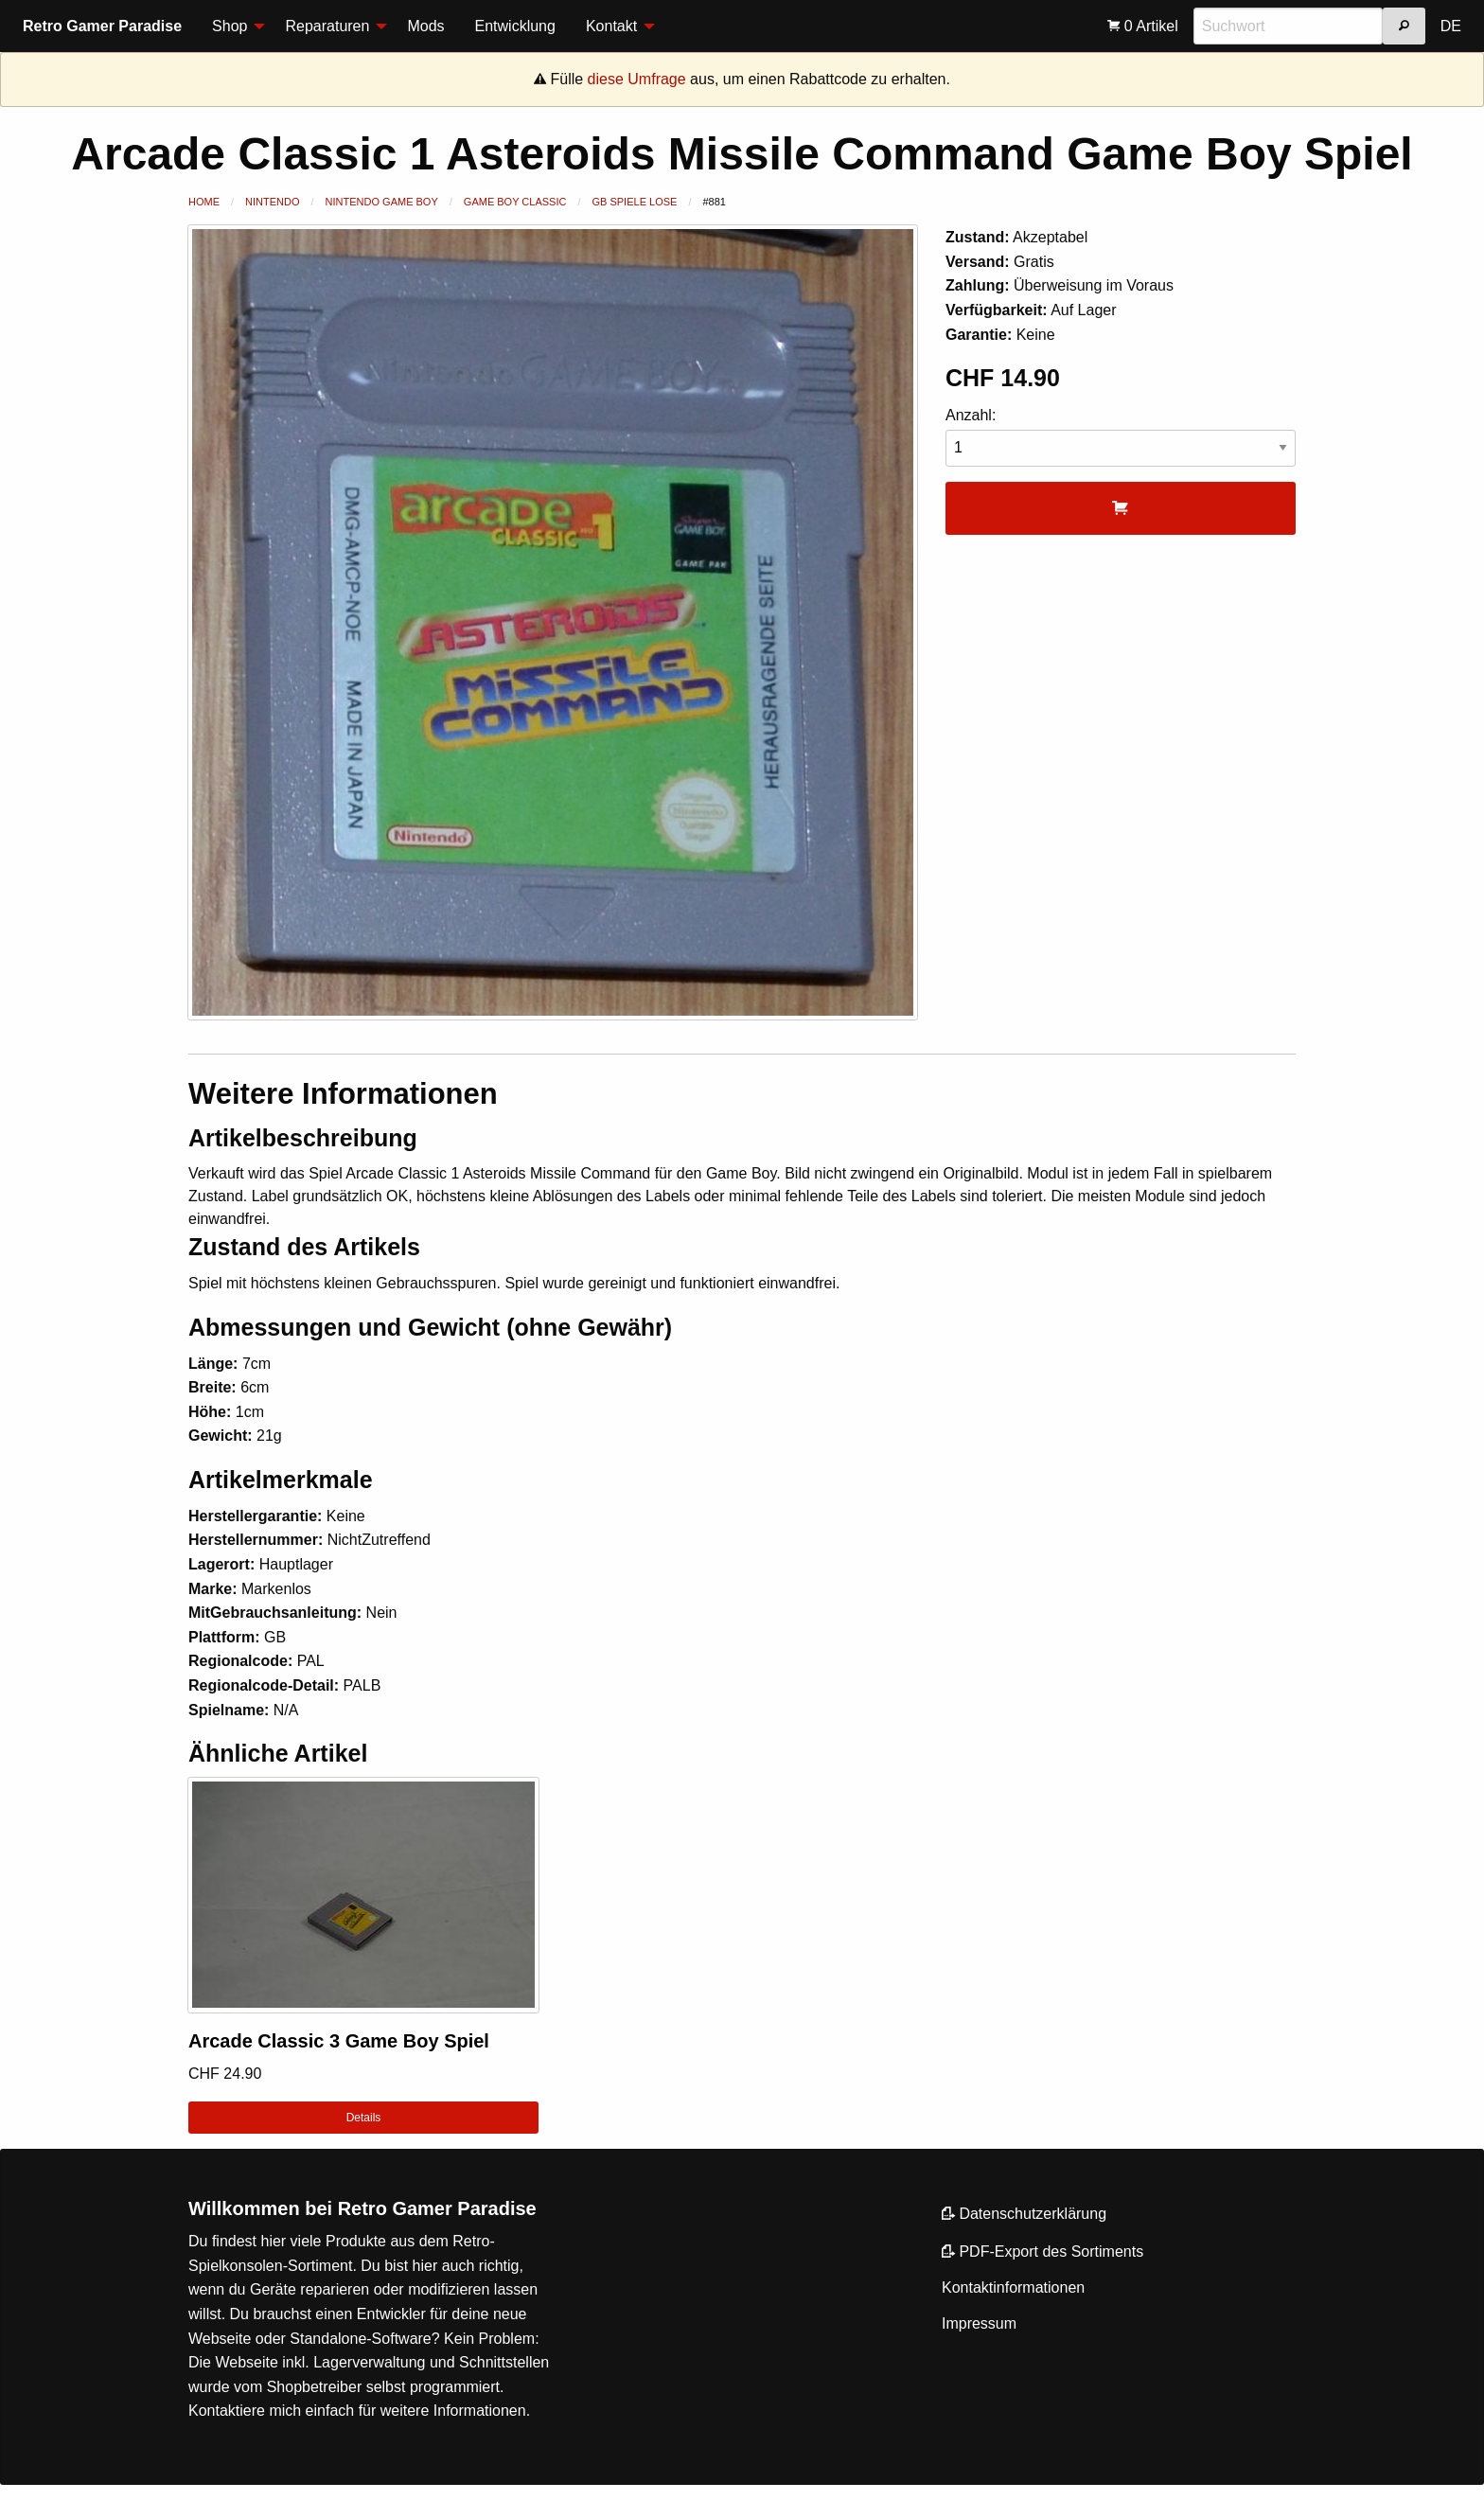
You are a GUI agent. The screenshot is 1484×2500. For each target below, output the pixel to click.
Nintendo (272, 201)
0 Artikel (1142, 26)
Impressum (979, 2323)
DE (1450, 26)
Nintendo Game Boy (382, 201)
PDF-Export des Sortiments (1042, 2251)
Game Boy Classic (515, 201)
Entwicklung (515, 26)
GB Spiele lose (635, 201)
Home (204, 201)
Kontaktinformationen (1013, 2287)
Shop (229, 26)
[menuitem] (233, 26)
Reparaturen (327, 26)
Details (363, 2117)
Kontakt (611, 26)
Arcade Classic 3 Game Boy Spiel (338, 2040)
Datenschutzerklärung (1024, 2214)
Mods (425, 26)
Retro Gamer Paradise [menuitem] (102, 26)
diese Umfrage (637, 79)
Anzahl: (1120, 437)
